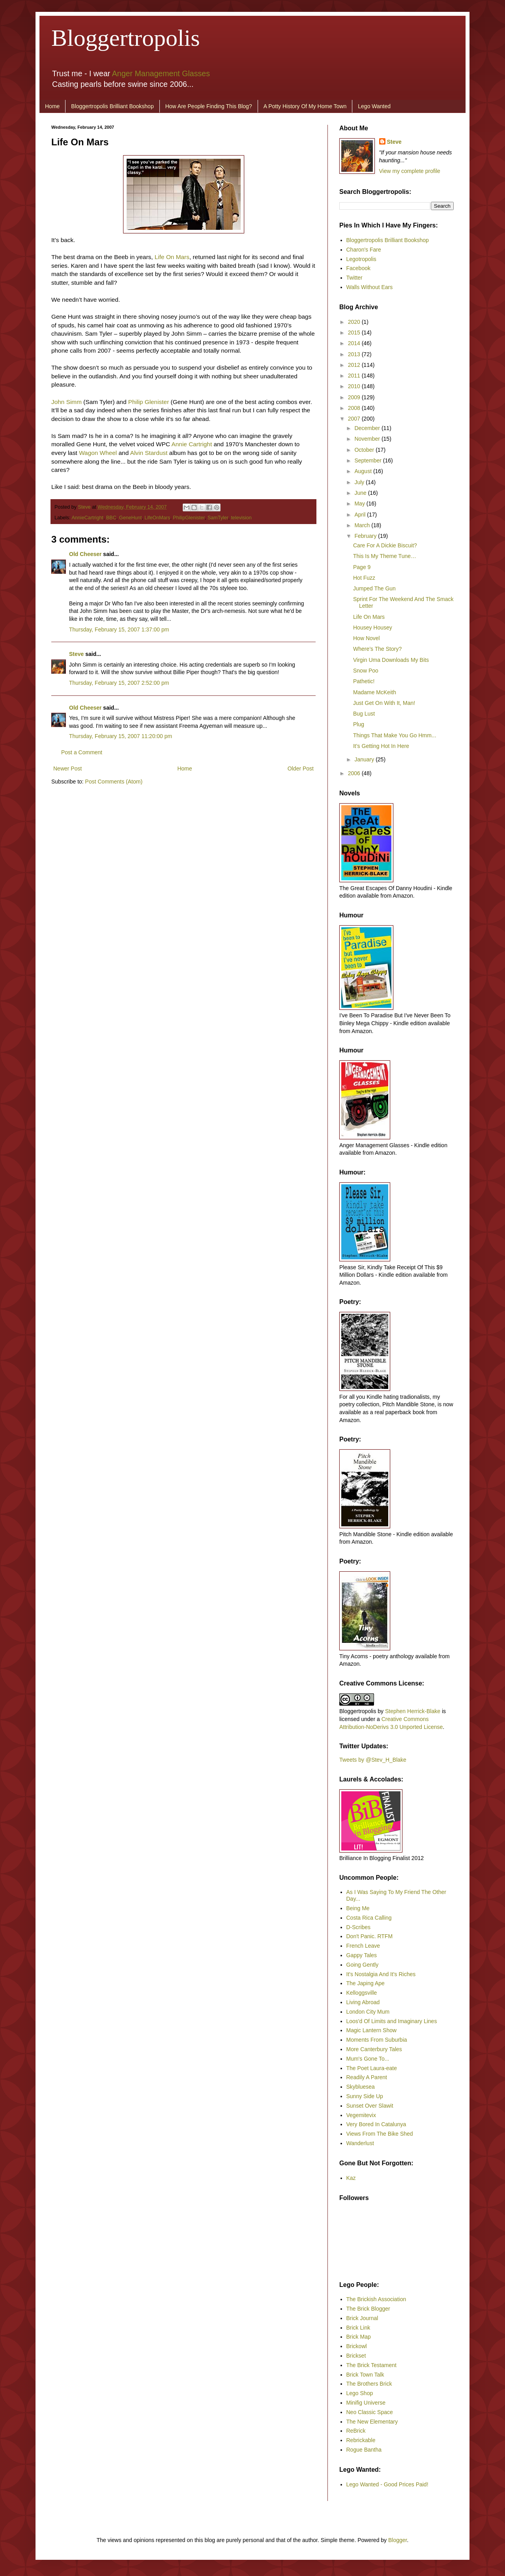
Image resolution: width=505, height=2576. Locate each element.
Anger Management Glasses (161, 73)
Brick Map (358, 2337)
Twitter (354, 277)
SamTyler (218, 517)
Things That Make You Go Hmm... (394, 735)
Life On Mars (172, 257)
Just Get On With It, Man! (384, 703)
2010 (355, 386)
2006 (355, 773)
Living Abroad (363, 2002)
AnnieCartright (87, 517)
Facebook (358, 268)
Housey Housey (372, 627)
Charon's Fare (363, 249)
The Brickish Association (376, 2299)
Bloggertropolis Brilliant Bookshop (112, 106)
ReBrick (356, 2431)
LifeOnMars (157, 517)
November (367, 439)
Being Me (358, 1908)
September (368, 460)
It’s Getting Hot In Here (381, 746)
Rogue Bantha (364, 2449)
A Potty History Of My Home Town (305, 106)
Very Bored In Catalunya (376, 2124)
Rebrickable (361, 2440)
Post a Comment (81, 752)
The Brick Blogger (368, 2308)
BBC (111, 517)
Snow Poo (365, 670)
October (365, 450)
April (360, 514)
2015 (355, 332)
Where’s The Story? (377, 649)
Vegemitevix (361, 2115)
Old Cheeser (85, 554)
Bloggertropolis (125, 38)
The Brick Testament (371, 2365)
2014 (355, 343)
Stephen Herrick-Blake (412, 1711)
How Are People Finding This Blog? (208, 106)
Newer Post (67, 768)
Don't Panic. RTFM (369, 1936)
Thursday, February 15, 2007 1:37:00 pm (119, 629)
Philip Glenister (148, 401)
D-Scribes (358, 1927)
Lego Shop (359, 2393)
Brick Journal (362, 2318)
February (366, 536)
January (365, 759)
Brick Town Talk (365, 2374)
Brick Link (358, 2327)
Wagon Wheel (98, 452)
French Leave (363, 1946)
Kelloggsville (361, 1993)
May (360, 503)
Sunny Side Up (364, 2096)
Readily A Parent (366, 2077)
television (241, 517)
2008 (355, 408)
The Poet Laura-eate (371, 2068)
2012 (355, 365)
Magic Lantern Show (371, 2030)
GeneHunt (130, 517)
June (361, 493)
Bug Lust (364, 713)
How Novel (366, 638)
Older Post (301, 768)
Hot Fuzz (364, 578)
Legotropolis (361, 259)
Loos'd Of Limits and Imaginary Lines (391, 2021)
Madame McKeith (374, 692)
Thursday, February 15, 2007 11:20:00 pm (120, 736)
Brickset (356, 2355)
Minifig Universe (366, 2402)
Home (52, 106)
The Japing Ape (365, 1983)
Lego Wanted (374, 106)
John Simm (66, 401)
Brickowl (356, 2346)
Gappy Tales (361, 1955)
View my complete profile (409, 171)
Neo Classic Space (369, 2412)
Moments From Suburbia (376, 2040)
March (362, 525)
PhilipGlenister (189, 517)
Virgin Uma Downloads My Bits (391, 660)
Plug (358, 724)
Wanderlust (360, 2143)
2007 (355, 418)
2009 (355, 397)
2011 (355, 375)
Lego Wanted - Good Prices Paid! (387, 2484)
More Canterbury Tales (374, 2049)
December (367, 428)
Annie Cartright (192, 444)
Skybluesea (360, 2087)
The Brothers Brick (369, 2384)
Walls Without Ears (369, 287)
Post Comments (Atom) (113, 781)
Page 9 (361, 567)
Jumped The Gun (374, 588)
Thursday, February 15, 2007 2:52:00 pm (119, 683)
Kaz (351, 2178)
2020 (355, 322)
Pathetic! (363, 681)
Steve (85, 507)
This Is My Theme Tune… (384, 556)
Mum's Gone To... (367, 2059)
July (360, 482)
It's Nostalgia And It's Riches (381, 1974)
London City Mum (368, 2012)
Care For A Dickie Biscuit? (385, 545)
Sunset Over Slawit (369, 2106)
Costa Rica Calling (369, 1918)
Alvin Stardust (149, 452)
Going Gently (362, 1965)
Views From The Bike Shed (379, 2134)
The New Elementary (372, 2421)
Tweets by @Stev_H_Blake (372, 1760)
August (363, 471)
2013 (355, 354)
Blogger (397, 2540)
